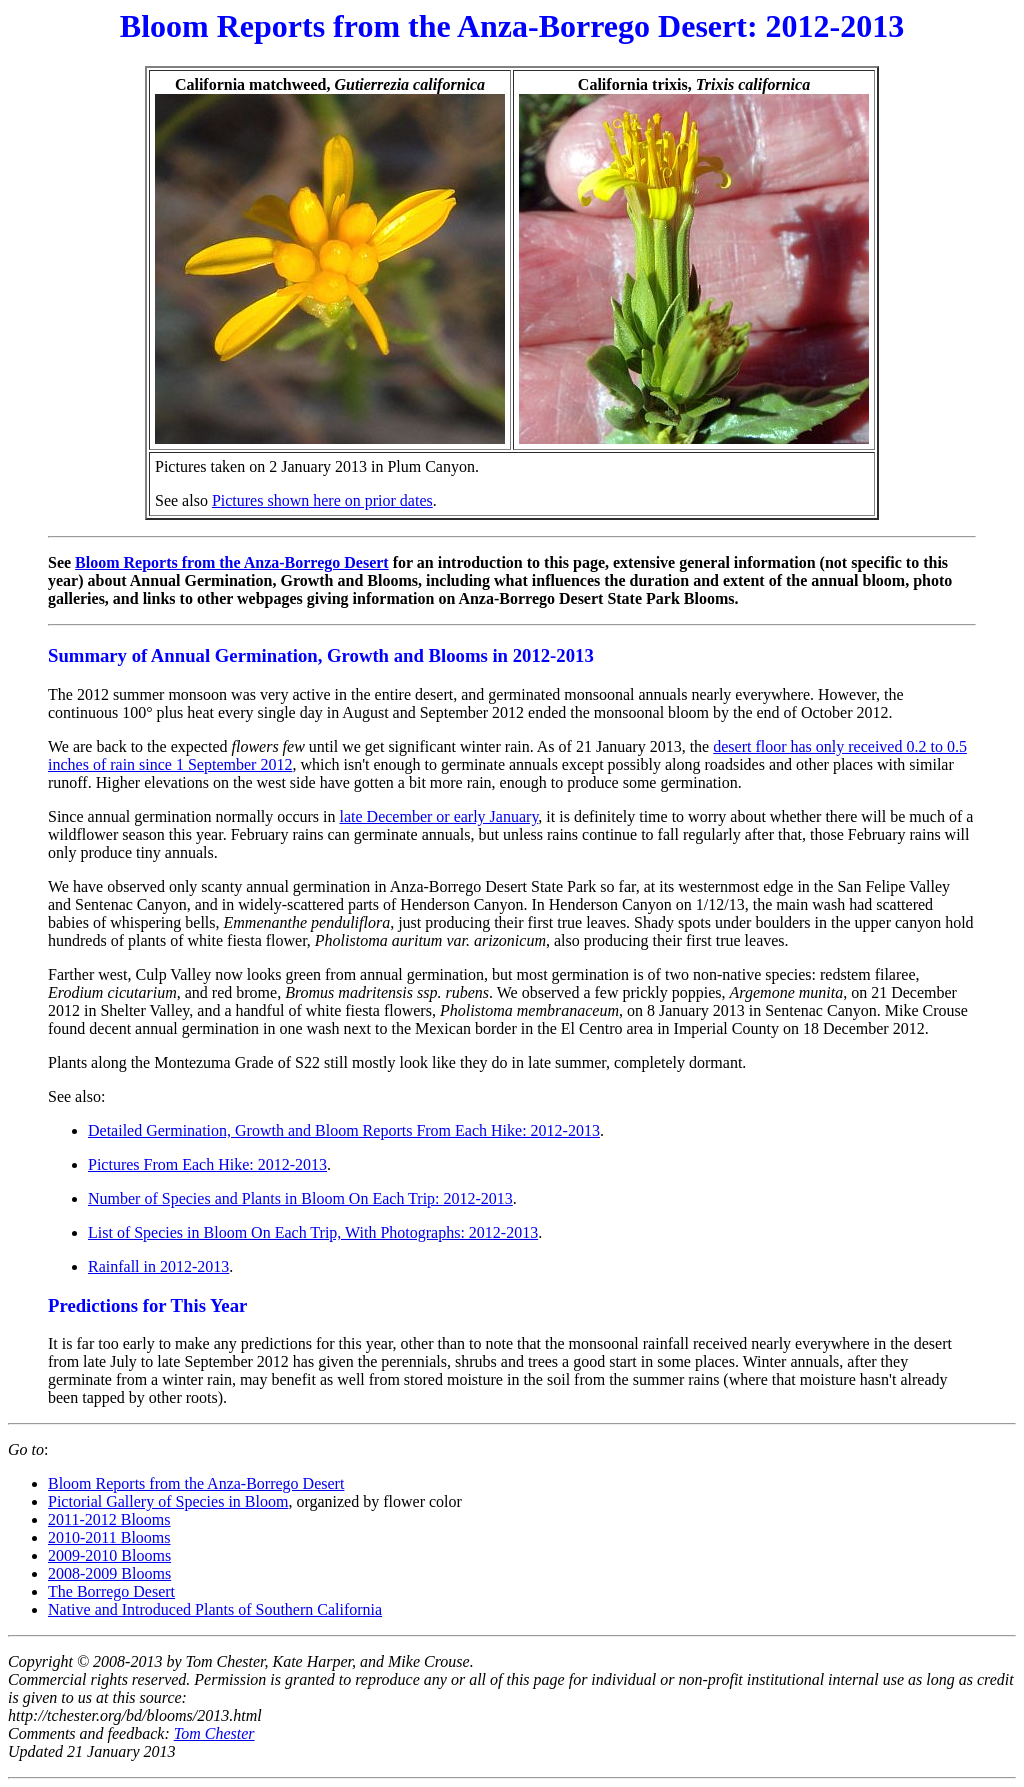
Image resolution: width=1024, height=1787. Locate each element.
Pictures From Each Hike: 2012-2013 (207, 1164)
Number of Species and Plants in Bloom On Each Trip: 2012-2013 (300, 1198)
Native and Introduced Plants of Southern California (215, 1609)
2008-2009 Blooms (109, 1573)
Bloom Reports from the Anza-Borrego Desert (232, 562)
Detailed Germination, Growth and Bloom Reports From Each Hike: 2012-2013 (344, 1130)
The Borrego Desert (111, 1591)
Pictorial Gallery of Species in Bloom (168, 1501)
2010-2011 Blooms (109, 1537)
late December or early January (438, 816)
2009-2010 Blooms (109, 1555)
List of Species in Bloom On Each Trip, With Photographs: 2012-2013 (313, 1232)
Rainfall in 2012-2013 (158, 1266)
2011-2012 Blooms (109, 1519)
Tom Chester (214, 1733)
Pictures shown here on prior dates (322, 500)
